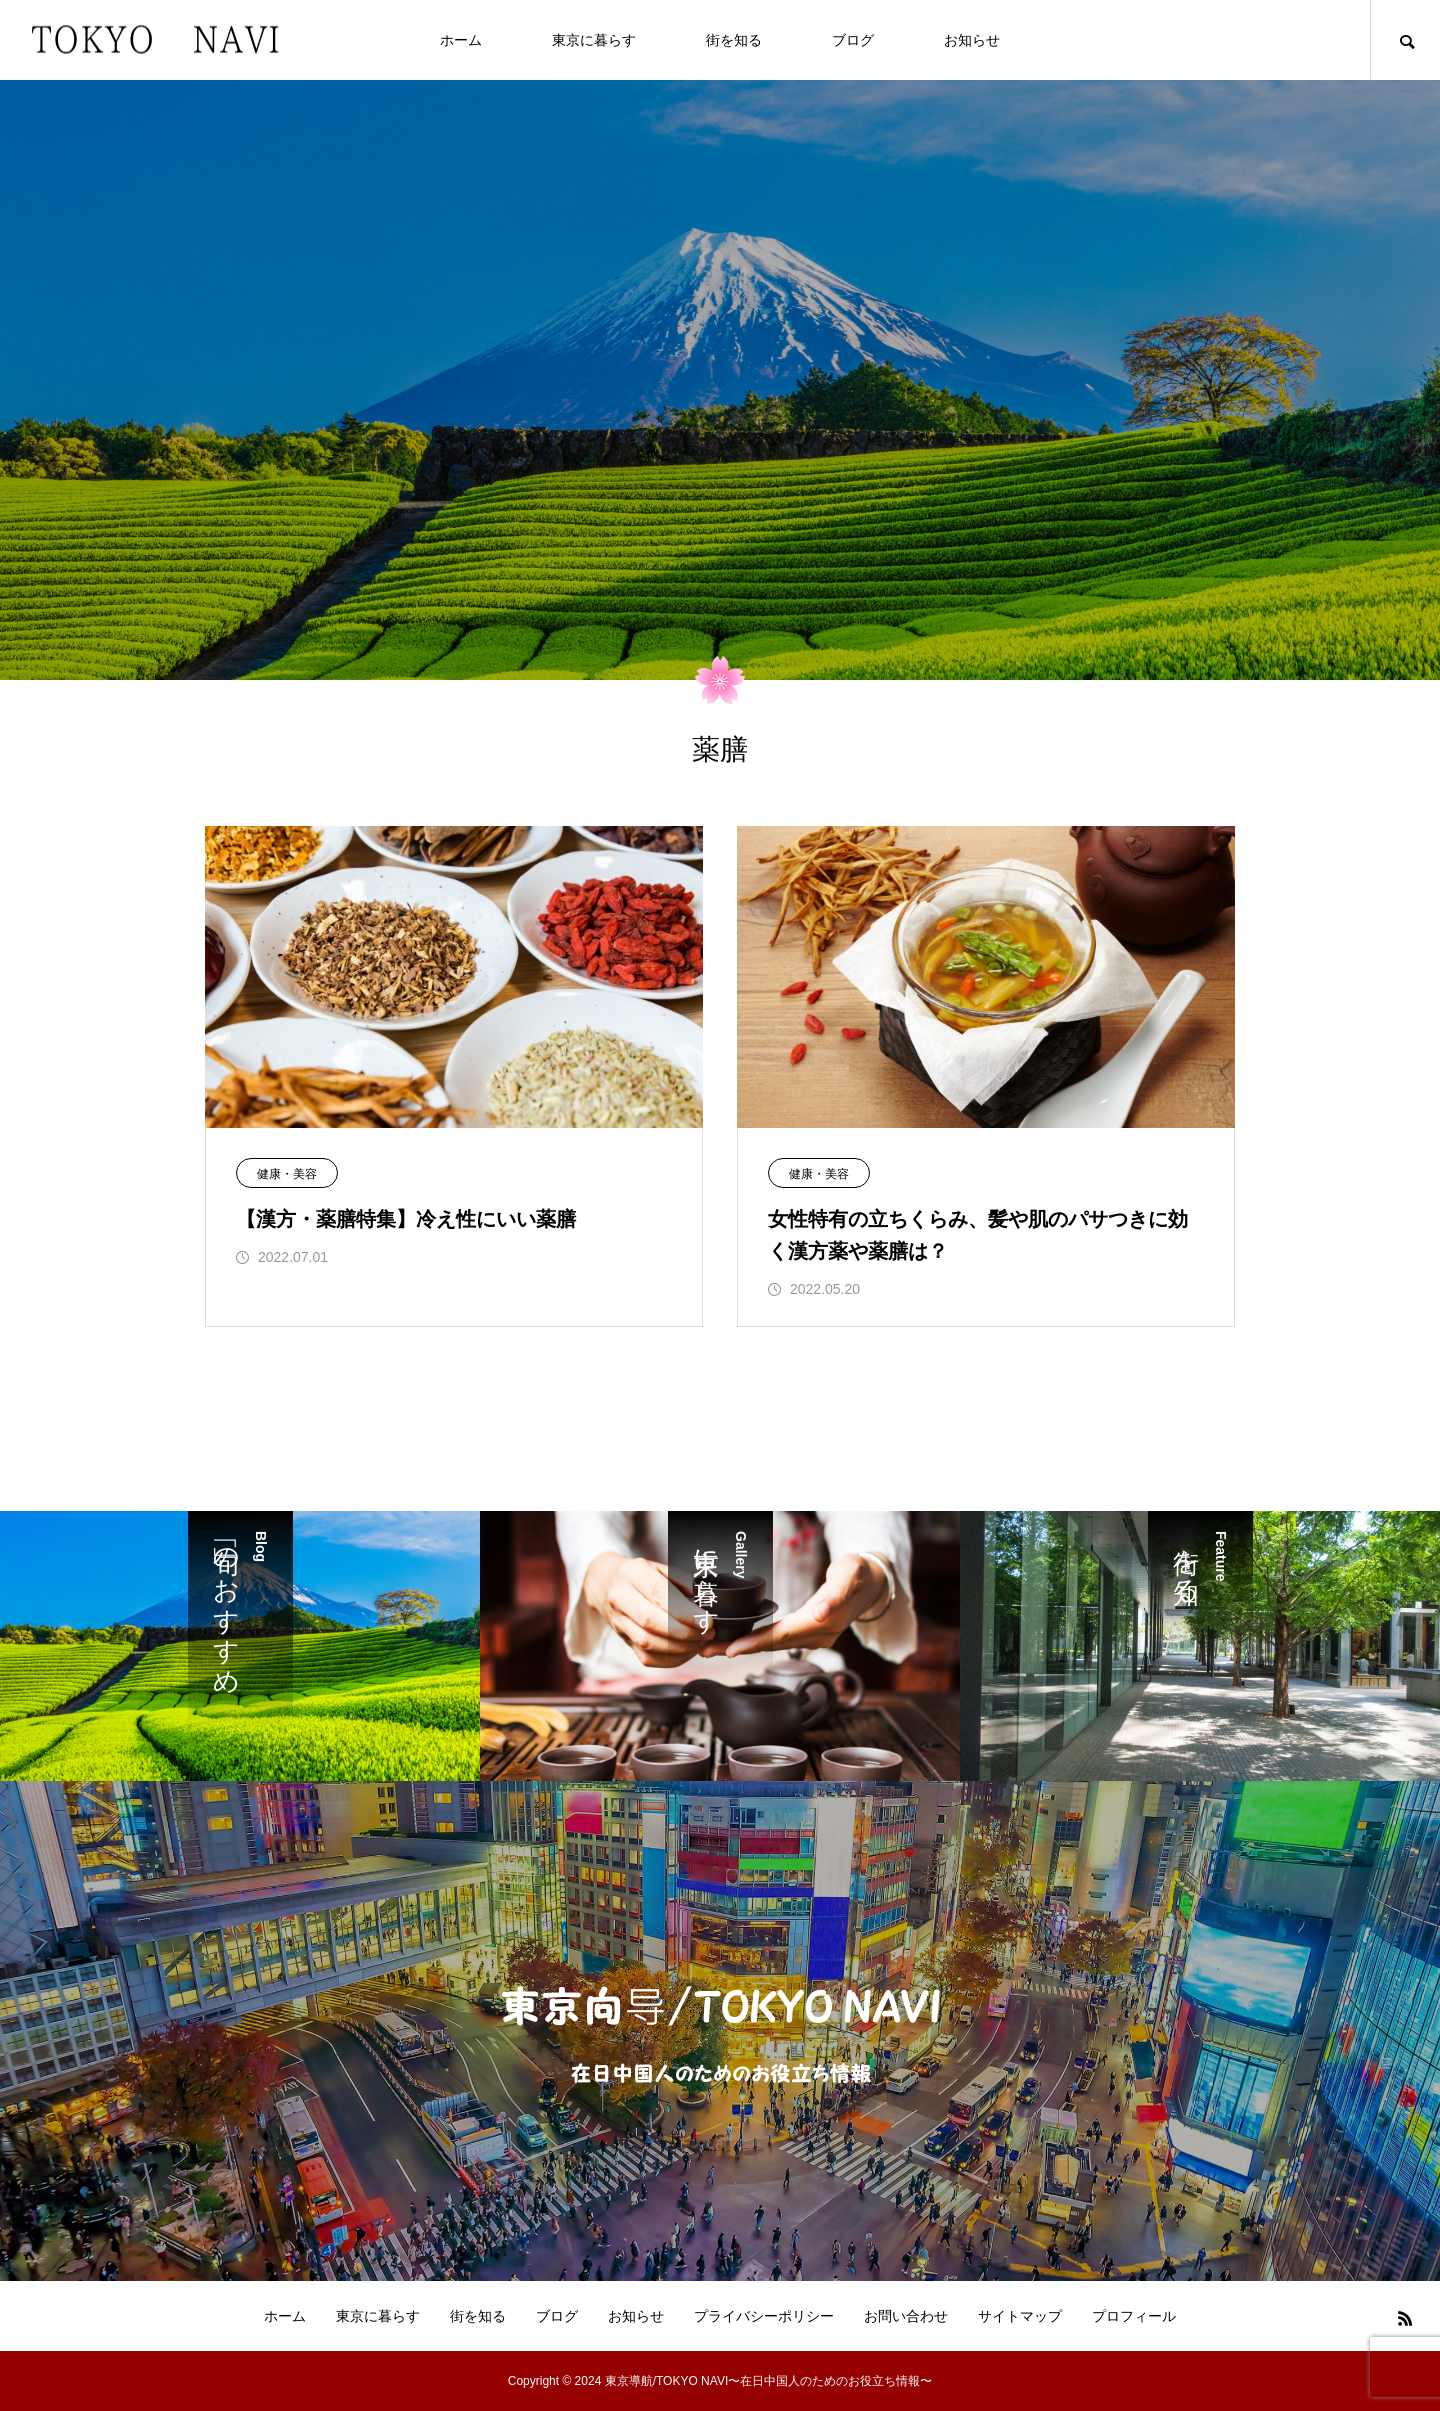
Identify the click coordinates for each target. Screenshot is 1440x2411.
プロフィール (1134, 2316)
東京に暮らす (594, 40)
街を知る (734, 40)
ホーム (461, 40)
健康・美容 (287, 1174)
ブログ (853, 40)
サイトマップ (1020, 2316)
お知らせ (972, 40)
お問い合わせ (906, 2316)
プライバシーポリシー (764, 2316)
